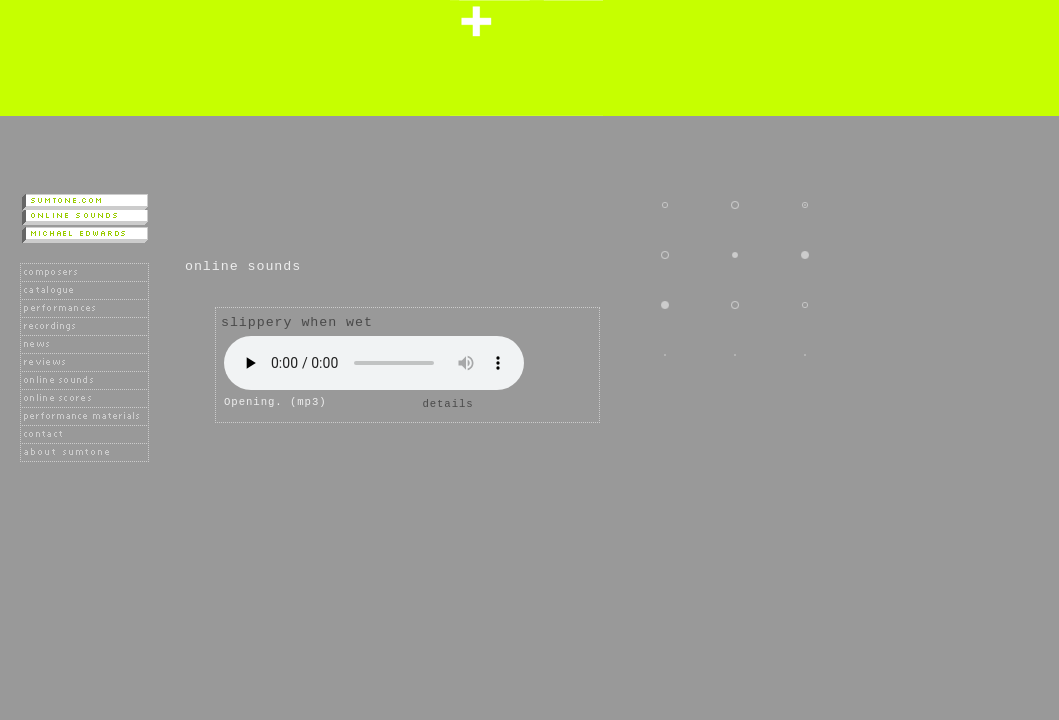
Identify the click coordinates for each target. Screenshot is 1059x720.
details (447, 404)
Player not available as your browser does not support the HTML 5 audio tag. (374, 363)
